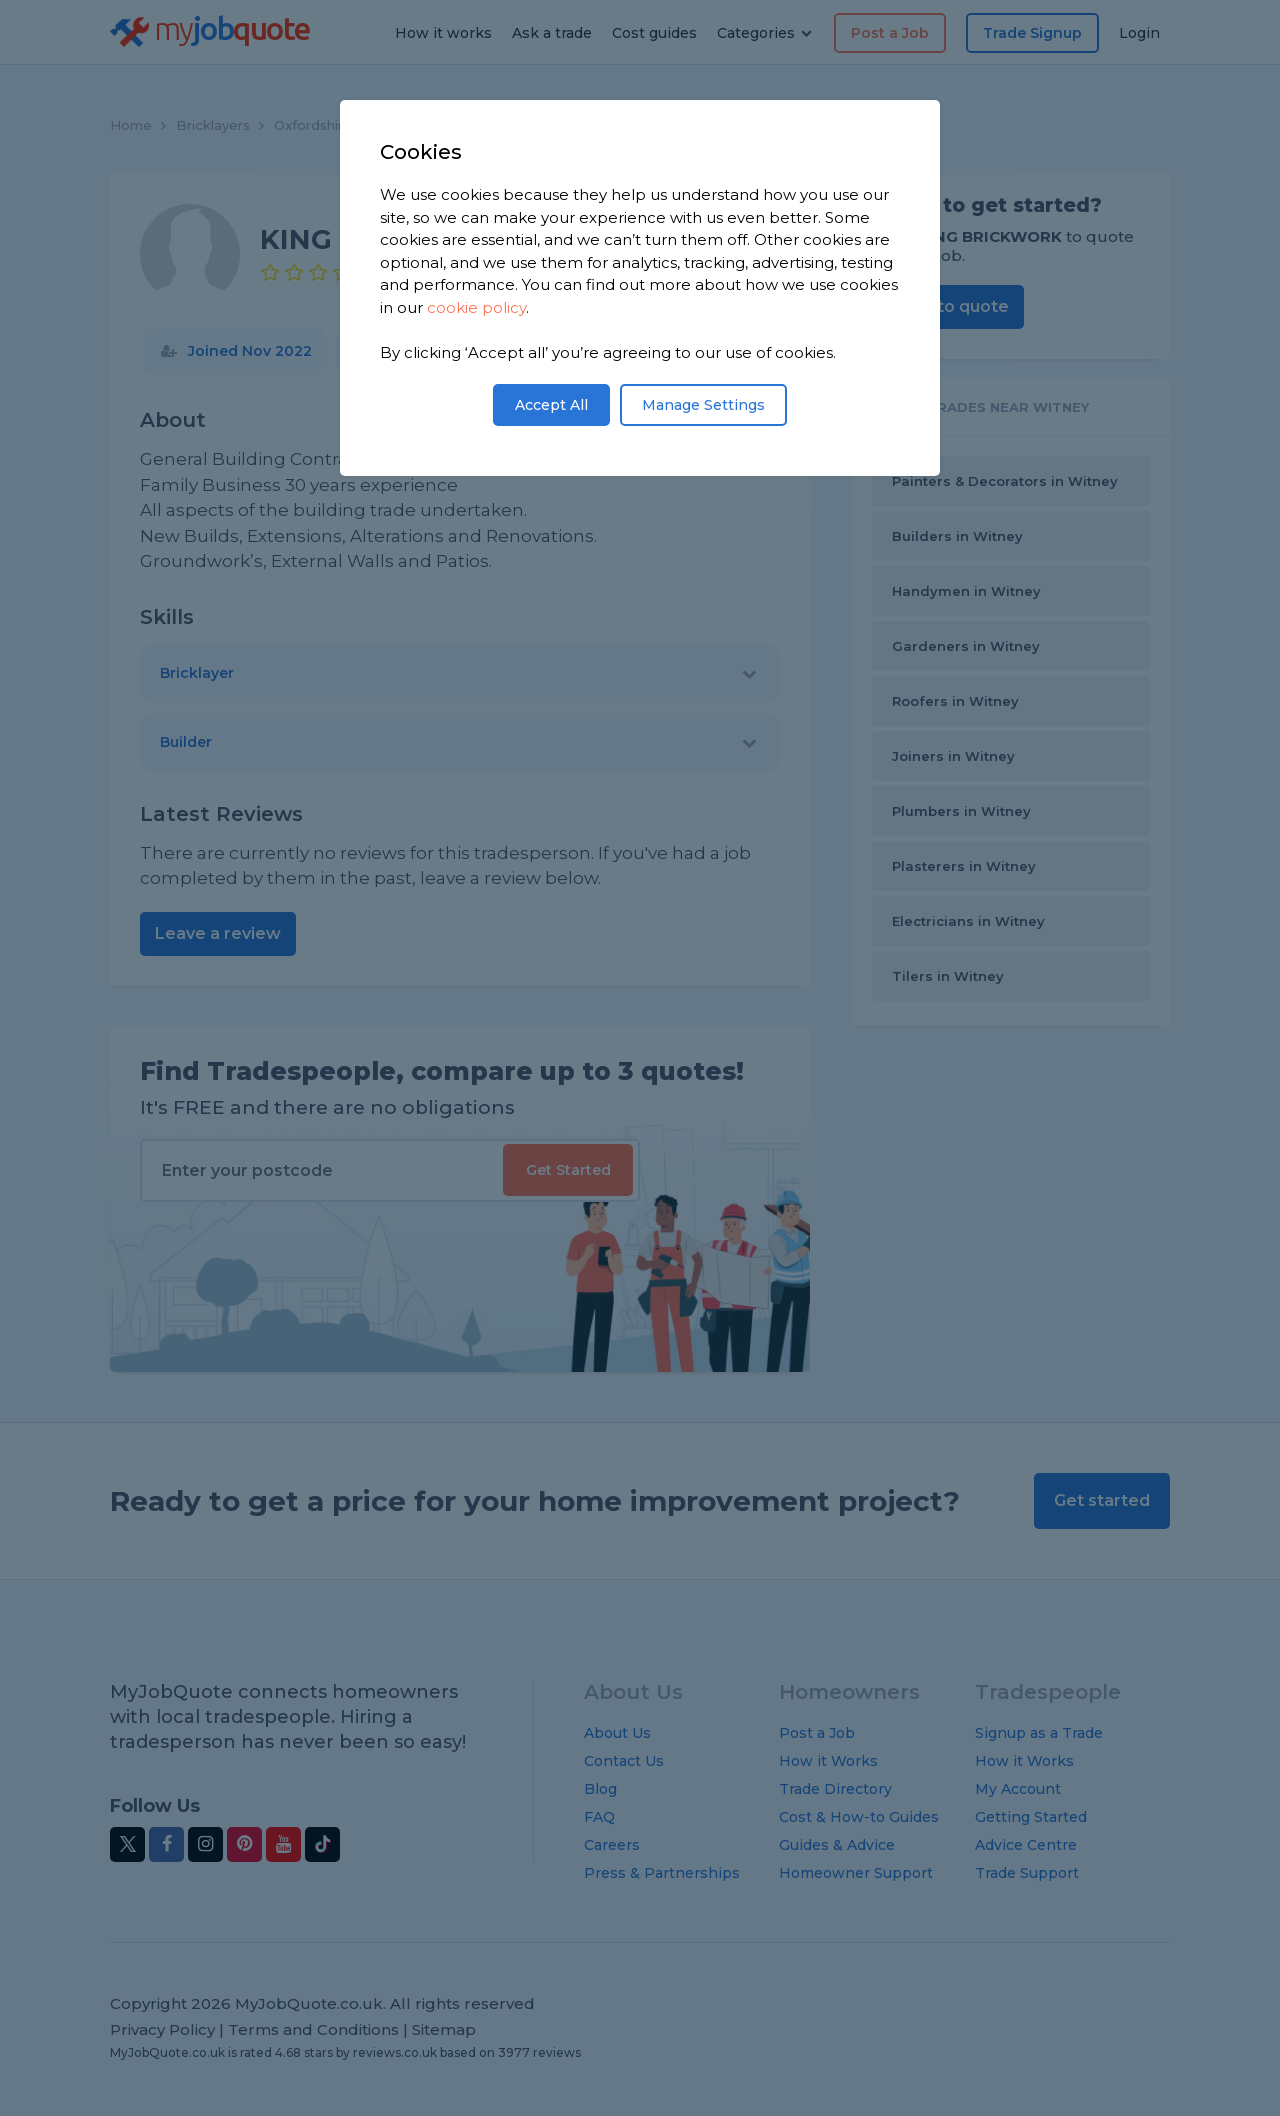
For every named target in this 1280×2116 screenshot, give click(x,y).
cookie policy (476, 307)
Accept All (551, 405)
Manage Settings (703, 405)
